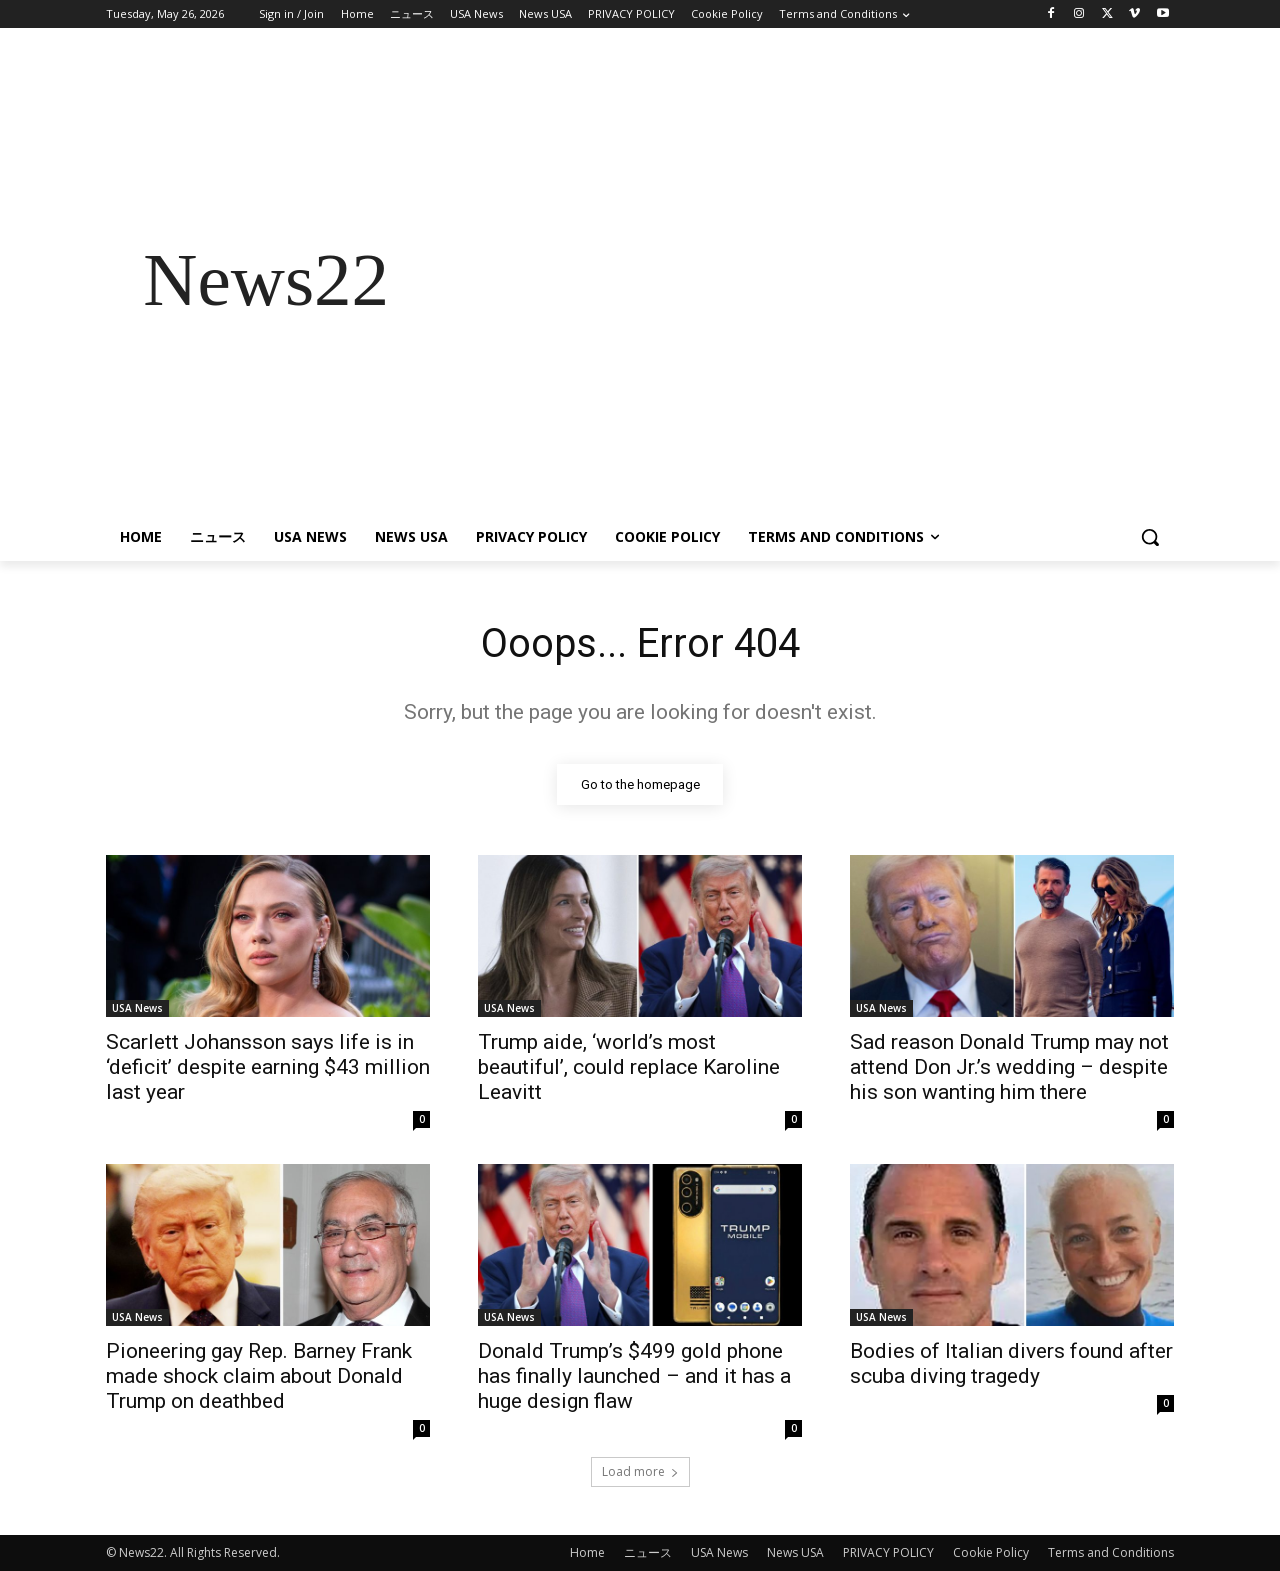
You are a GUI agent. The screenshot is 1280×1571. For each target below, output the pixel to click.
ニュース (648, 1552)
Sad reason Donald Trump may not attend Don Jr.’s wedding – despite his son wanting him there (1009, 1067)
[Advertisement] (800, 280)
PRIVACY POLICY (888, 1552)
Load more (640, 1471)
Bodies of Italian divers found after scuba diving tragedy (1011, 1363)
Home (587, 1552)
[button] (1150, 537)
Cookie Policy (991, 1552)
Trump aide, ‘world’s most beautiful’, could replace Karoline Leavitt (629, 1067)
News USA (795, 1552)
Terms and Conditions (1111, 1552)
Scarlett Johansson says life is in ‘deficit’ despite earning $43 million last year (268, 1067)
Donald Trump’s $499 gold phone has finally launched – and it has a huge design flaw (634, 1376)
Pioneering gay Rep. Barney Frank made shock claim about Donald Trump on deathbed (259, 1376)
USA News (137, 1008)
